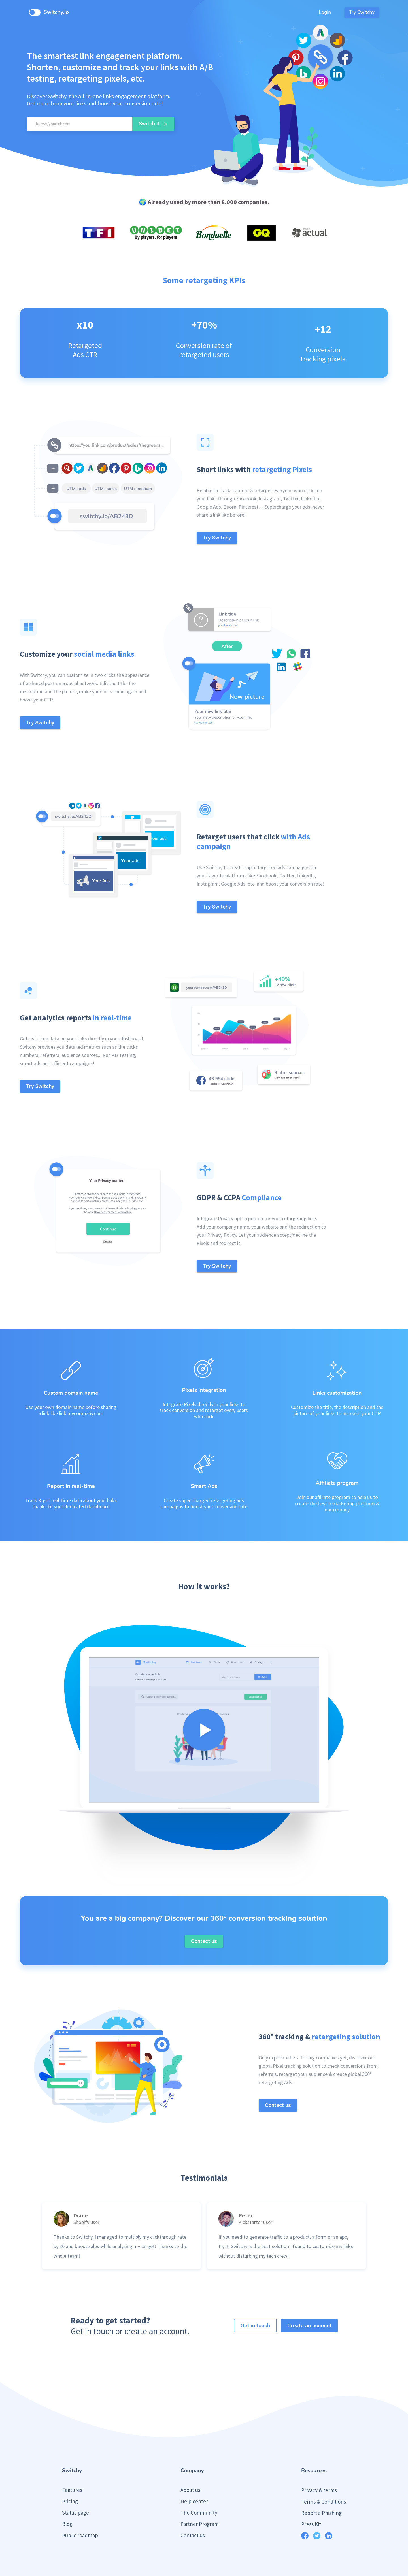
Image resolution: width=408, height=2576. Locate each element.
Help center (194, 2479)
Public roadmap (80, 2513)
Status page (75, 2491)
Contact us (192, 2513)
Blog (67, 2502)
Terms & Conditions (323, 2480)
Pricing (70, 2479)
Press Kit (311, 2502)
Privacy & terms (319, 2468)
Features (72, 2468)
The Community (198, 2491)
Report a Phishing (321, 2491)
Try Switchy (362, 12)
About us (190, 2468)
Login (325, 12)
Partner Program (199, 2502)
